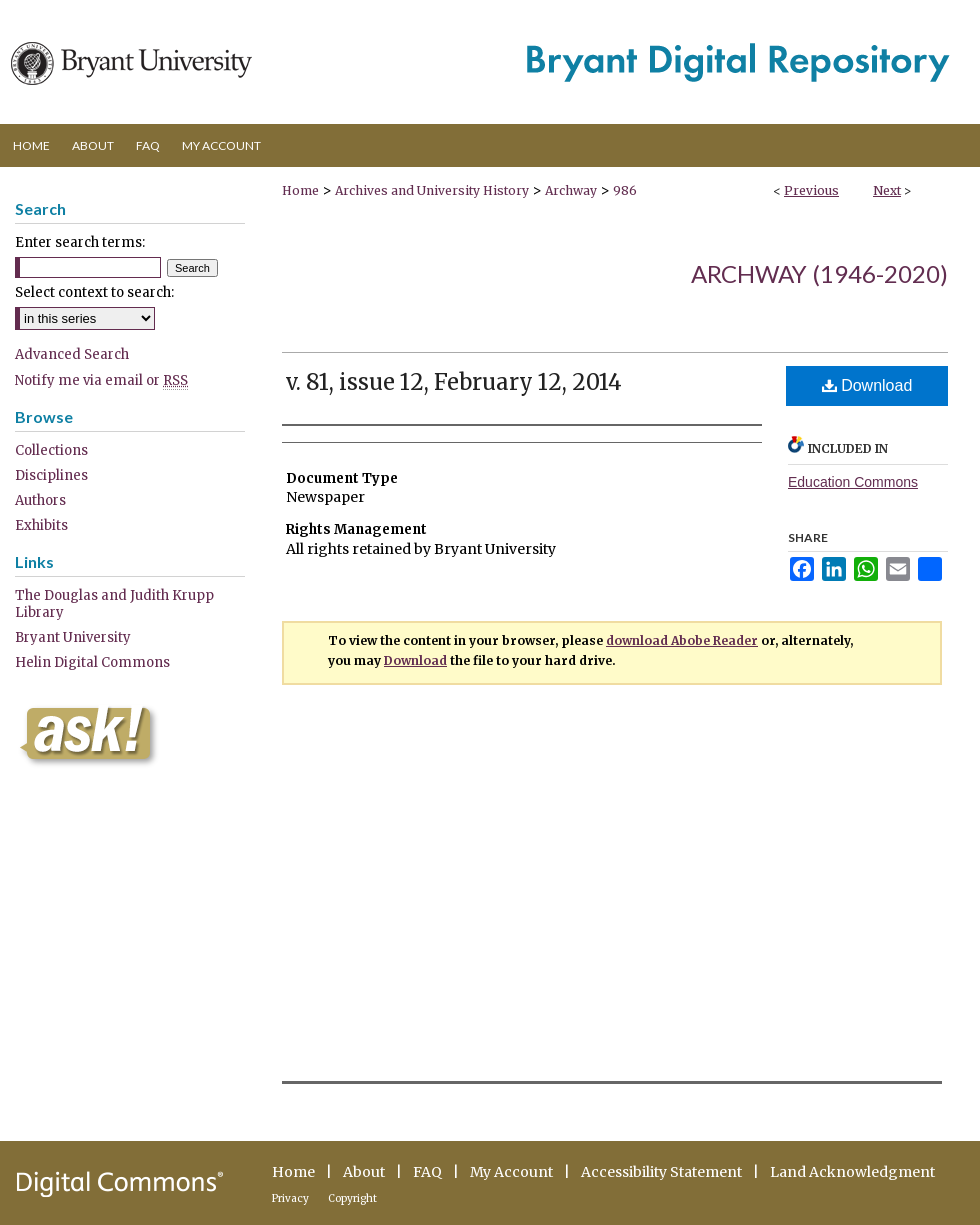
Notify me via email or (101, 380)
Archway (571, 190)
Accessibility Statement (661, 1172)
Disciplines (51, 475)
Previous (811, 190)
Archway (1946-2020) (819, 273)
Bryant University (73, 637)
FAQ (427, 1172)
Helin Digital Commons (92, 662)
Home (300, 190)
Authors (40, 500)
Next (887, 190)
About (364, 1172)
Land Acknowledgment (852, 1172)
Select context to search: (94, 292)
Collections (51, 450)
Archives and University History (432, 190)
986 (625, 190)
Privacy (290, 1198)
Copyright (352, 1198)
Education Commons (853, 482)
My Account (511, 1172)
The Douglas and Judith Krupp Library (114, 604)
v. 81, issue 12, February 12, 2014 (454, 382)
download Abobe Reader (682, 640)
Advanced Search (72, 354)
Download (867, 385)
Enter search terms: (80, 242)
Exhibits (41, 525)
